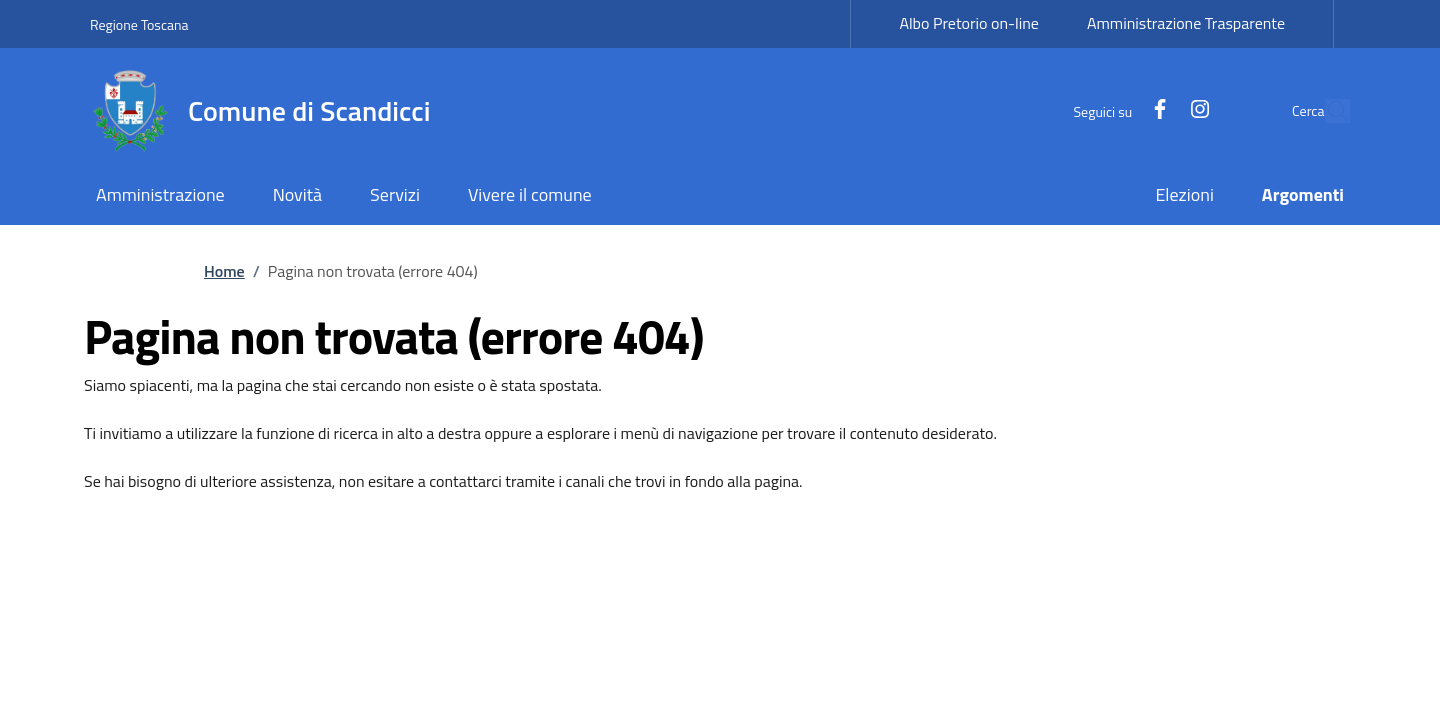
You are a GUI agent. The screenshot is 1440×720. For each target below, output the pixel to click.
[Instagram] (1154, 110)
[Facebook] (1114, 110)
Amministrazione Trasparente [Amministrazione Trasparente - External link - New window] (1186, 23)
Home (224, 271)
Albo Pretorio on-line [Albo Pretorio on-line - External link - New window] (969, 23)
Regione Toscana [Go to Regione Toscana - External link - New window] (139, 24)
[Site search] (1326, 111)
